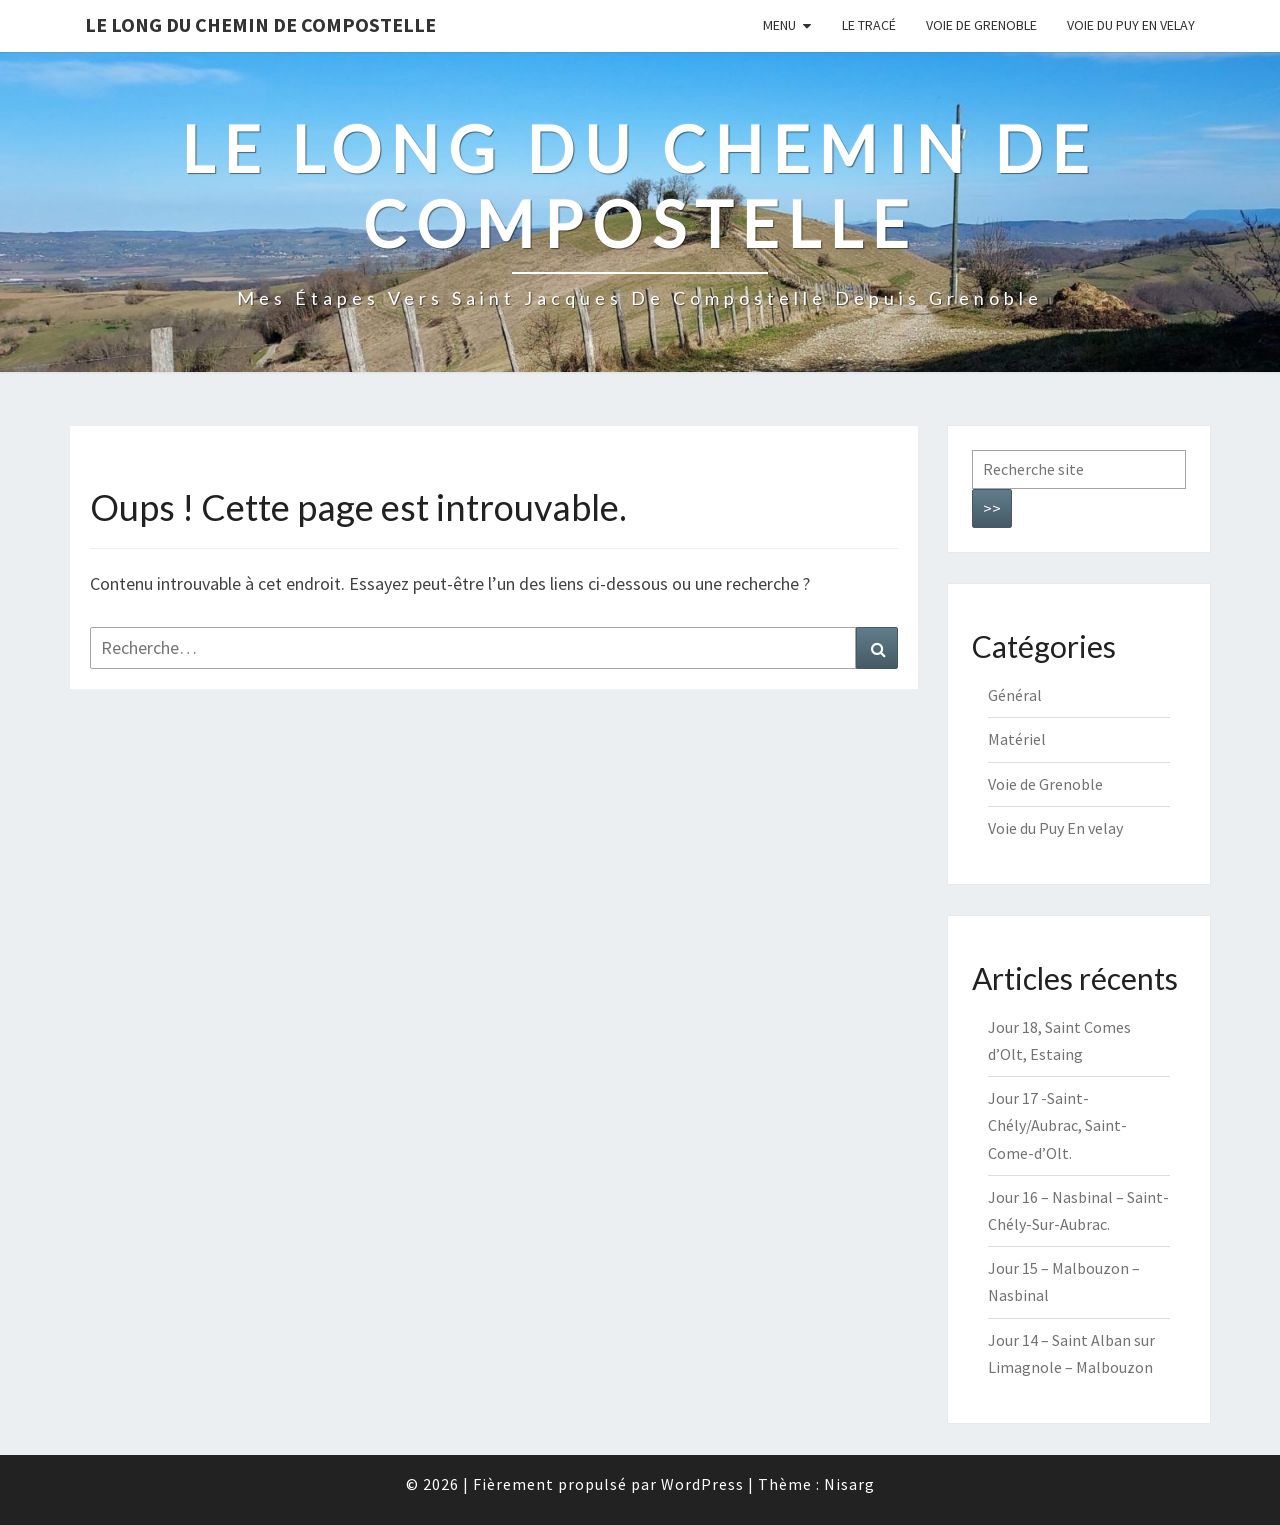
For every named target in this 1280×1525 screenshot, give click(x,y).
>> (992, 508)
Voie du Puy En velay (1131, 25)
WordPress (702, 1484)
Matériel (1017, 739)
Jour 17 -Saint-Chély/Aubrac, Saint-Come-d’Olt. (1057, 1125)
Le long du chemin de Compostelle (260, 24)
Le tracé (869, 25)
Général (1015, 695)
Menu (779, 25)
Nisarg (849, 1484)
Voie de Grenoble (981, 25)
